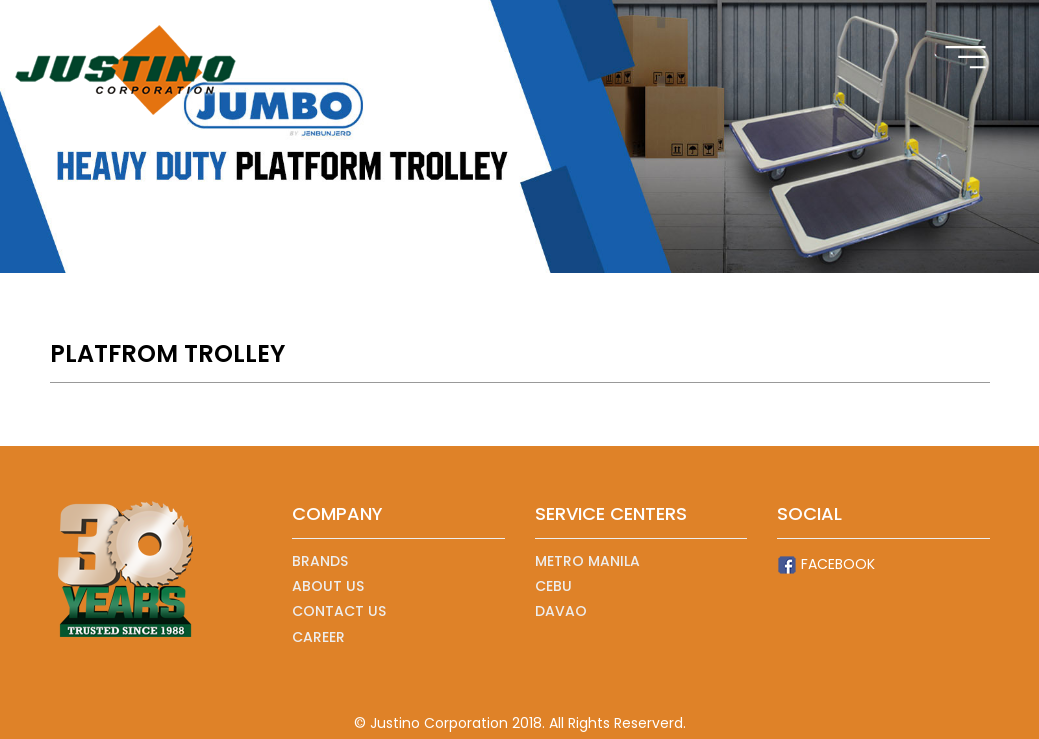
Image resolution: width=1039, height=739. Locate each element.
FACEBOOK (826, 564)
